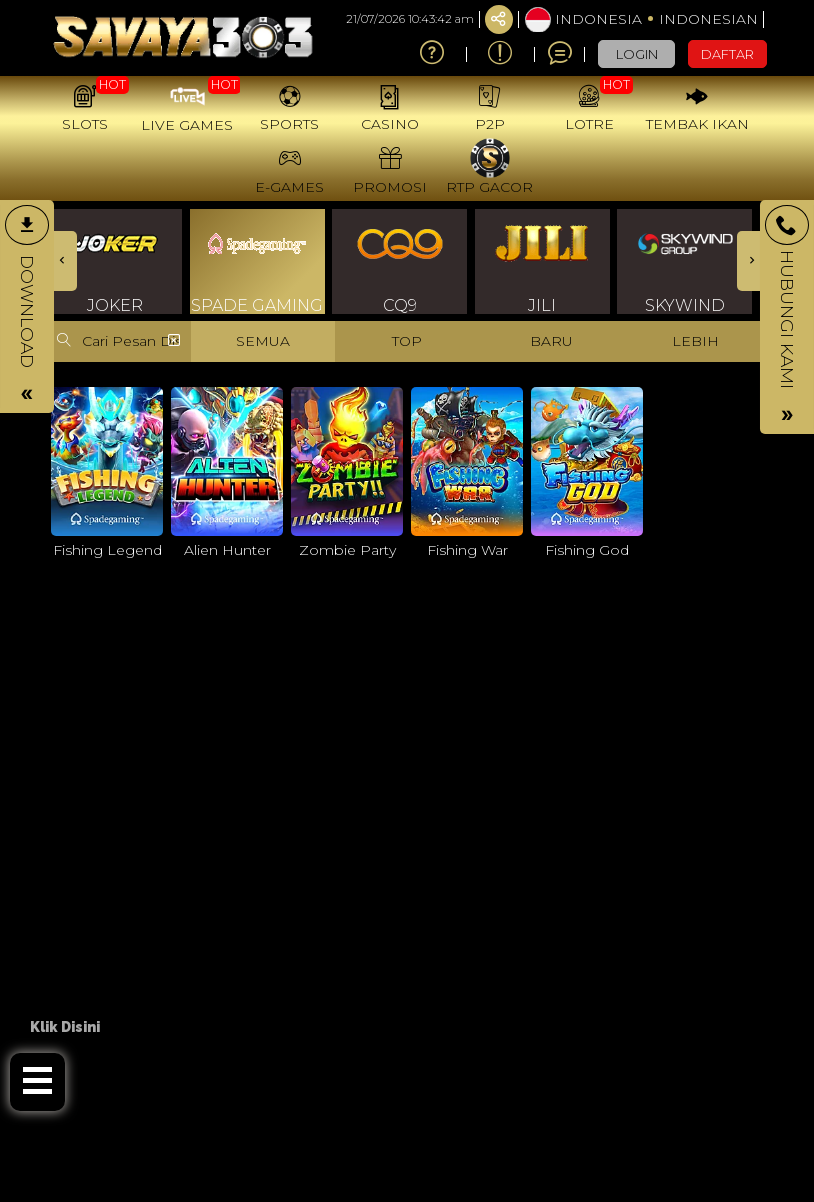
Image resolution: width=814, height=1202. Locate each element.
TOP (407, 341)
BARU (551, 341)
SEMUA (263, 341)
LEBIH (695, 341)
